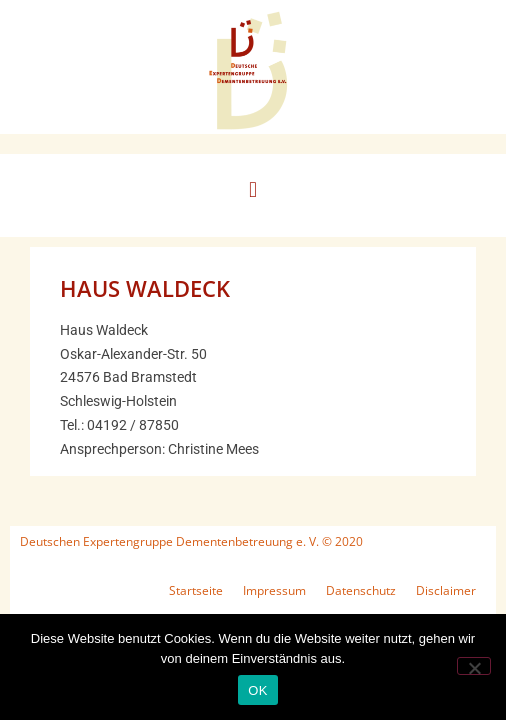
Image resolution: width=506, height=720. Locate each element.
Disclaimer (446, 590)
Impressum (274, 590)
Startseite (196, 590)
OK (257, 690)
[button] (252, 190)
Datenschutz (361, 590)
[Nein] (474, 666)
